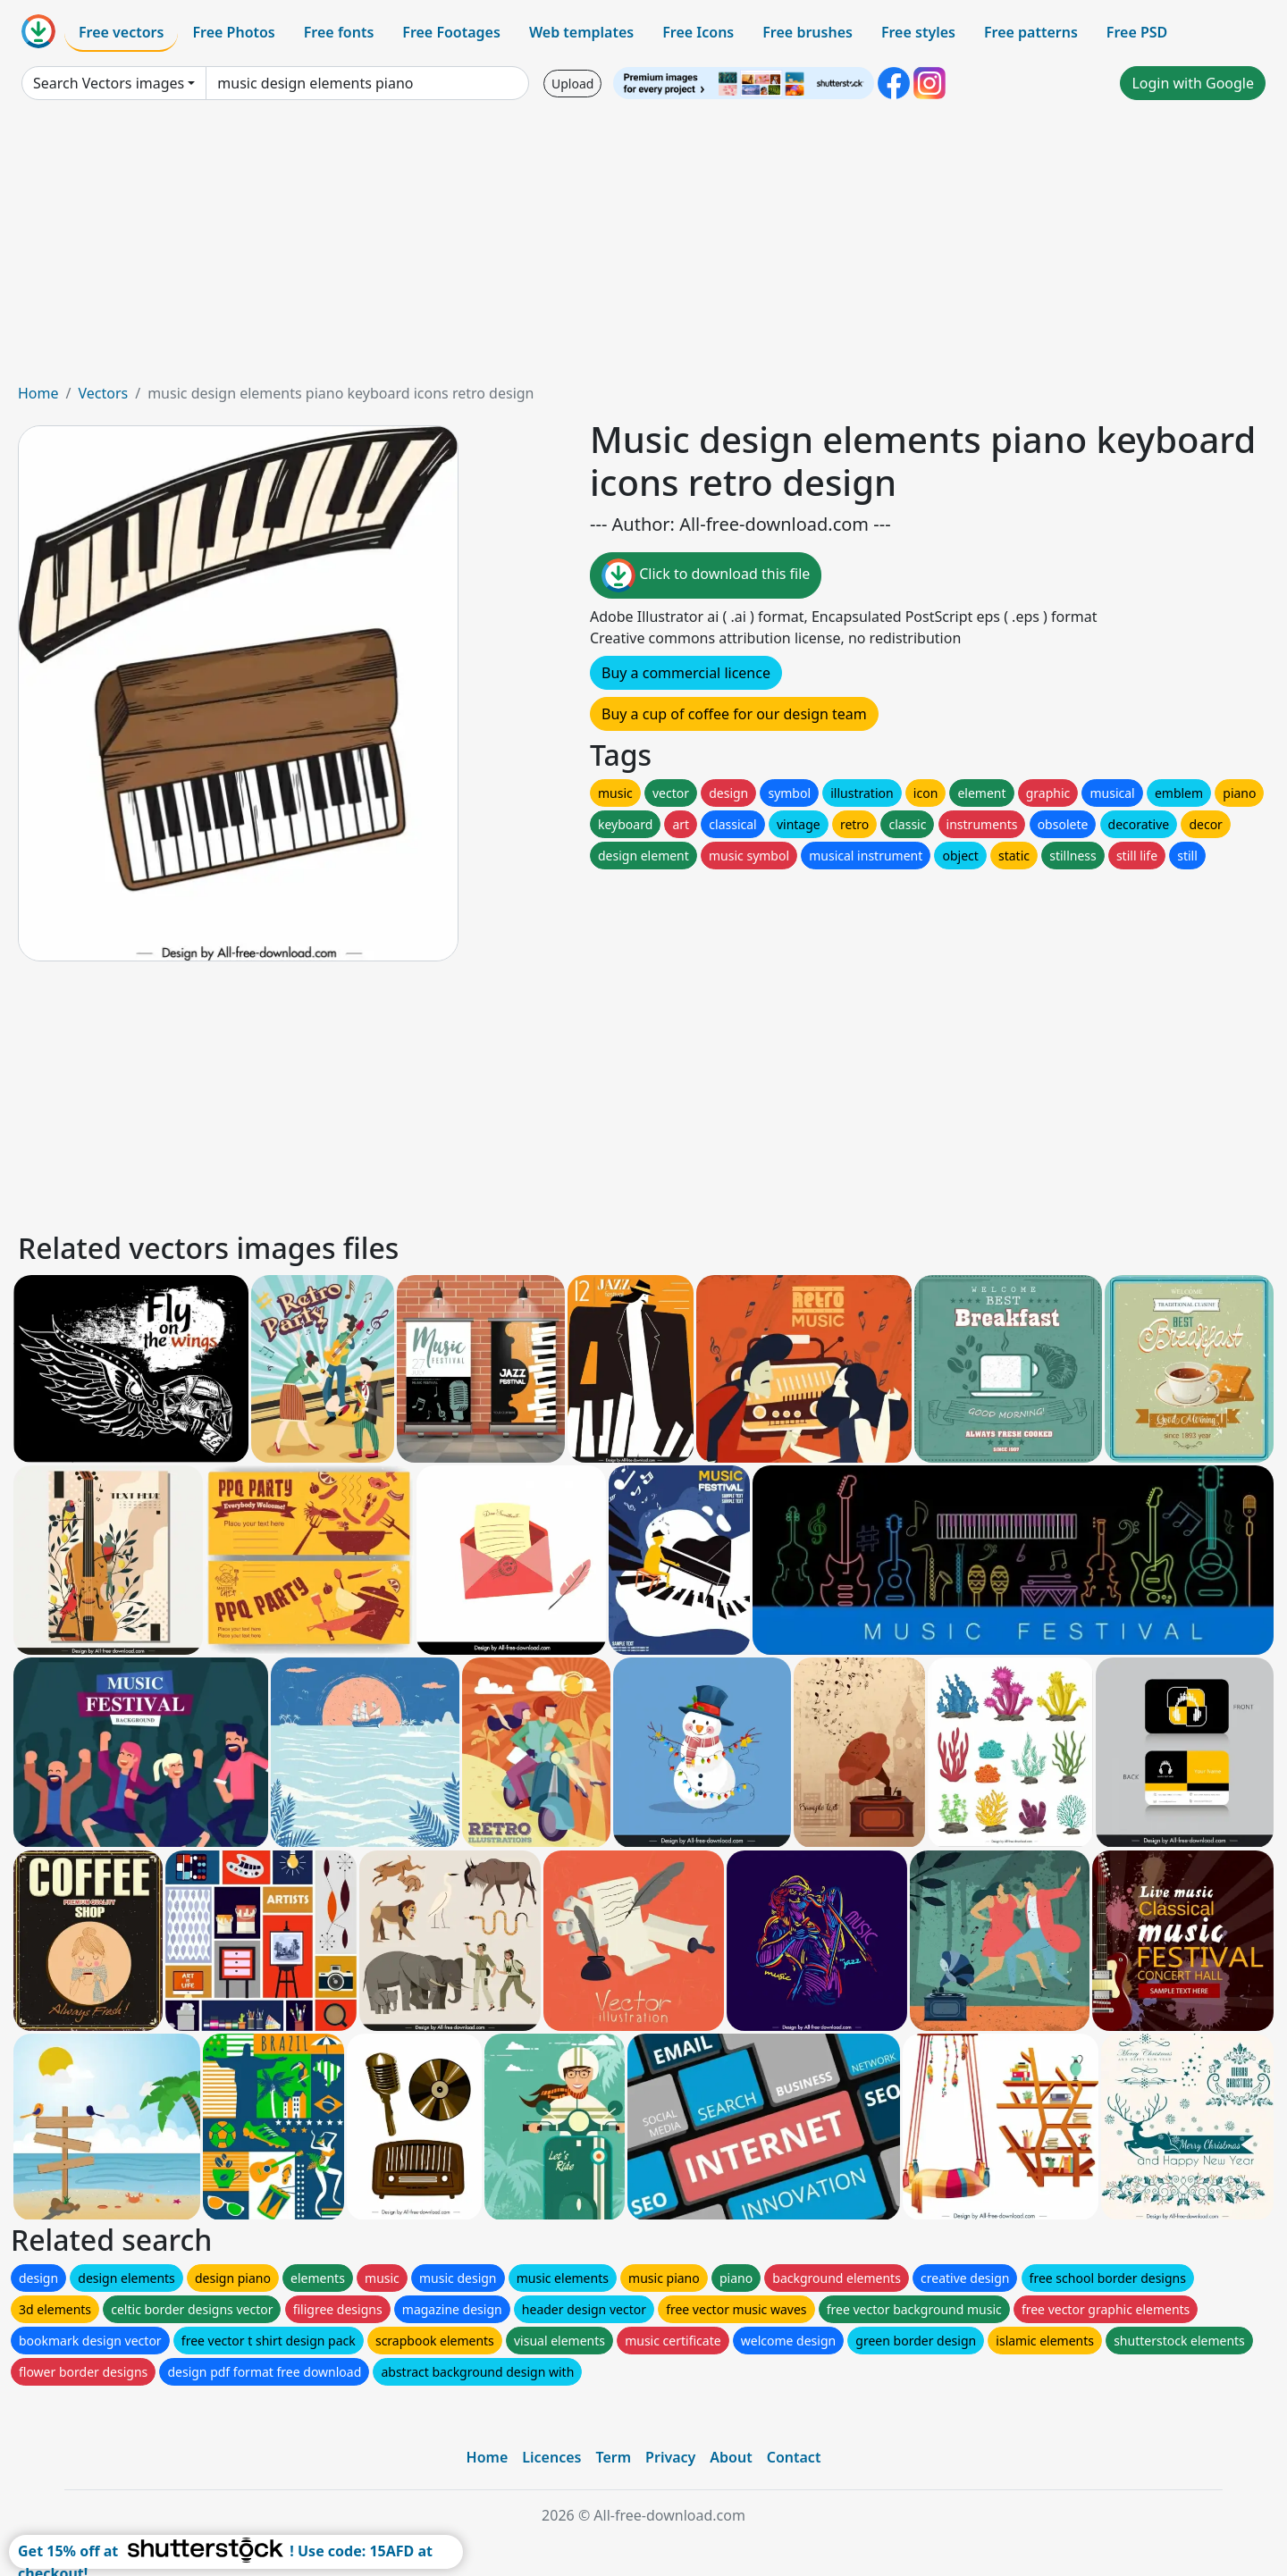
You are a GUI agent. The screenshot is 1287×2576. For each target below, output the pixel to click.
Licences (551, 2457)
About (731, 2457)
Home (38, 393)
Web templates (581, 32)
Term (613, 2457)
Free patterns (1031, 32)
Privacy (670, 2457)
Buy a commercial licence (685, 673)
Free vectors (121, 32)
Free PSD (1136, 32)
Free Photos (233, 32)
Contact (794, 2457)
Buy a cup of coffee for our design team (734, 714)
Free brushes (807, 32)
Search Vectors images (108, 83)
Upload (572, 83)
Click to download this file (705, 575)
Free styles (918, 32)
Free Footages (451, 32)
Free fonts (339, 32)
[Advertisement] (643, 248)
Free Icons (698, 32)
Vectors (103, 393)
